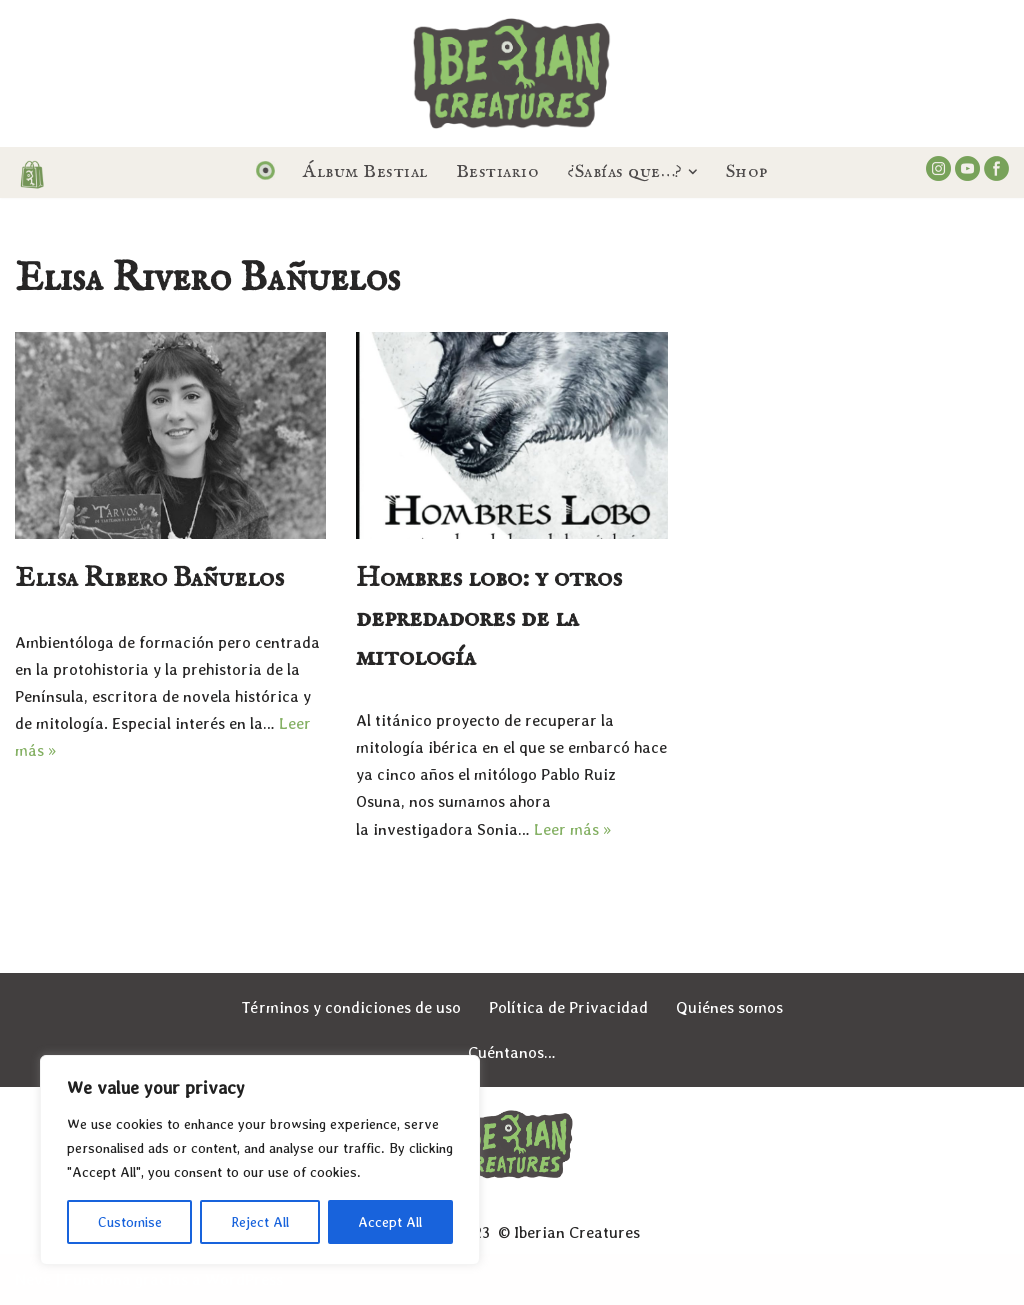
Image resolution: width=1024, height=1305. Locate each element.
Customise (130, 1222)
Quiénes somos (729, 1007)
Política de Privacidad (568, 1007)
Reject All (260, 1222)
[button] (693, 172)
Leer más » (572, 829)
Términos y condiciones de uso (351, 1007)
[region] (260, 1160)
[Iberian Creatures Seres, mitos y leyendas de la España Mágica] (512, 73)
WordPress (244, 1279)
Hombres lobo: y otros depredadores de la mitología (489, 617)
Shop (747, 172)
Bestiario (498, 172)
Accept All (390, 1222)
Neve (33, 1279)
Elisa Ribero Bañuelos (149, 578)
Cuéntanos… (512, 1052)
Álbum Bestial (365, 172)
